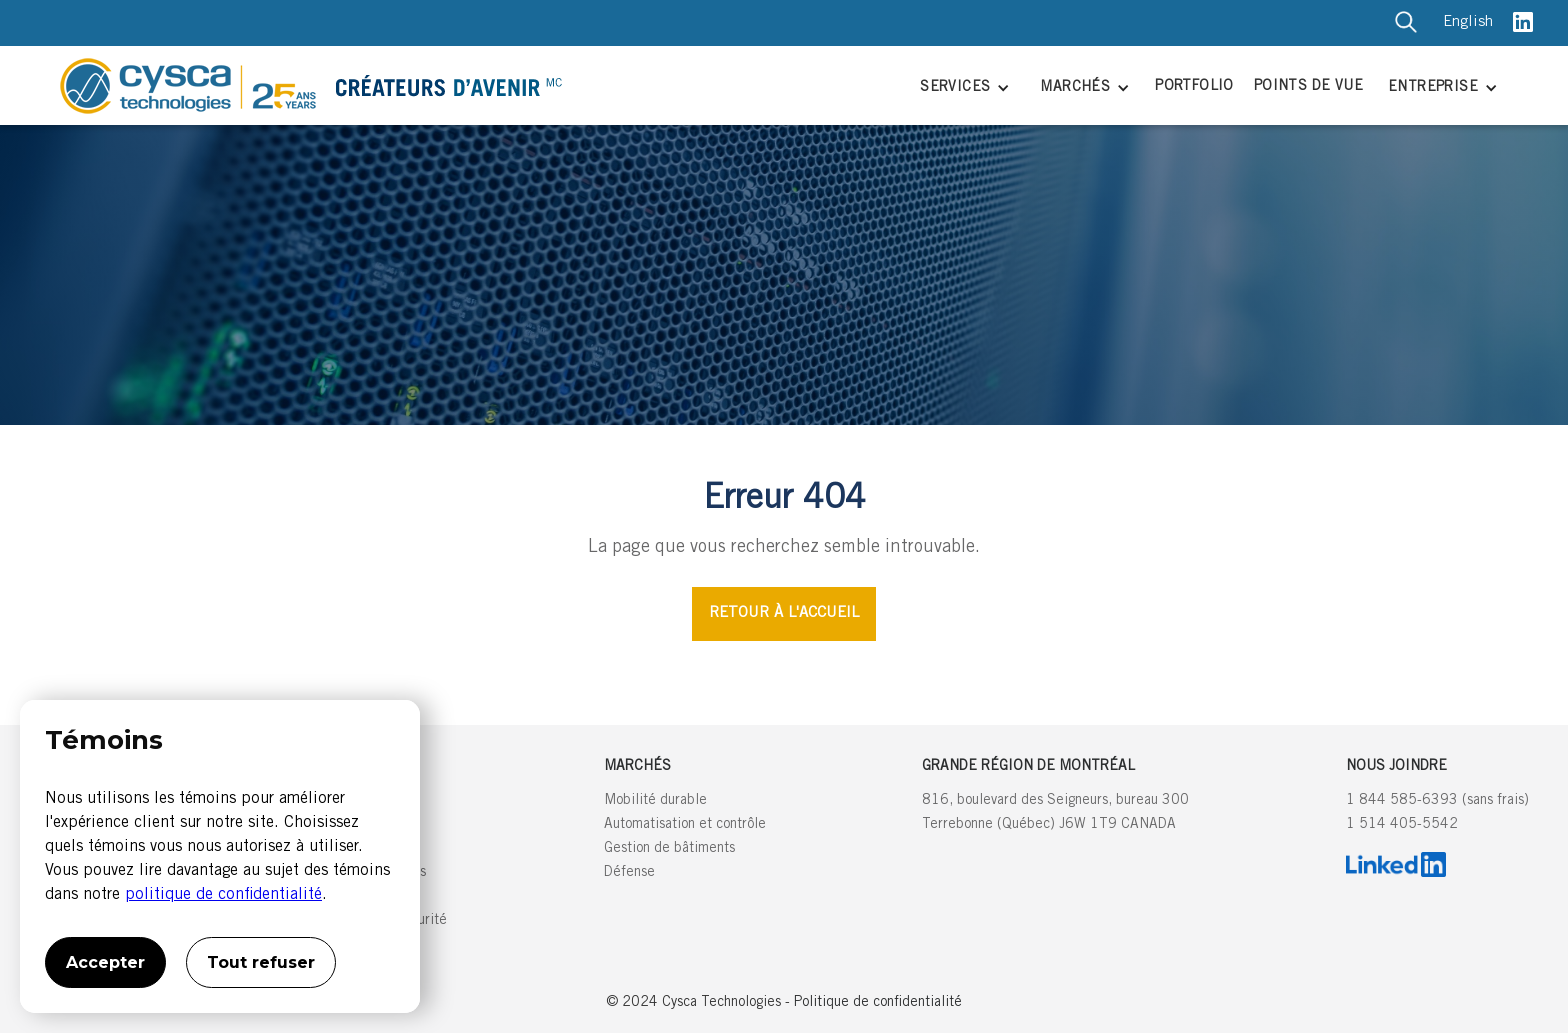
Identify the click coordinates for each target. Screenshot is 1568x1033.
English (1468, 22)
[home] (472, 86)
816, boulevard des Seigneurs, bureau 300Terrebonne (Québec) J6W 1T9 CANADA (1055, 813)
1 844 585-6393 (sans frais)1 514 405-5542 (1437, 813)
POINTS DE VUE (1308, 87)
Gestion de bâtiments (669, 849)
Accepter (105, 962)
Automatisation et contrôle (685, 825)
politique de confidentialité (223, 895)
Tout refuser (261, 962)
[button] (962, 89)
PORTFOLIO (1194, 87)
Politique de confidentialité (878, 1003)
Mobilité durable (655, 801)
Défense (629, 873)
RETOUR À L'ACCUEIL (784, 613)
